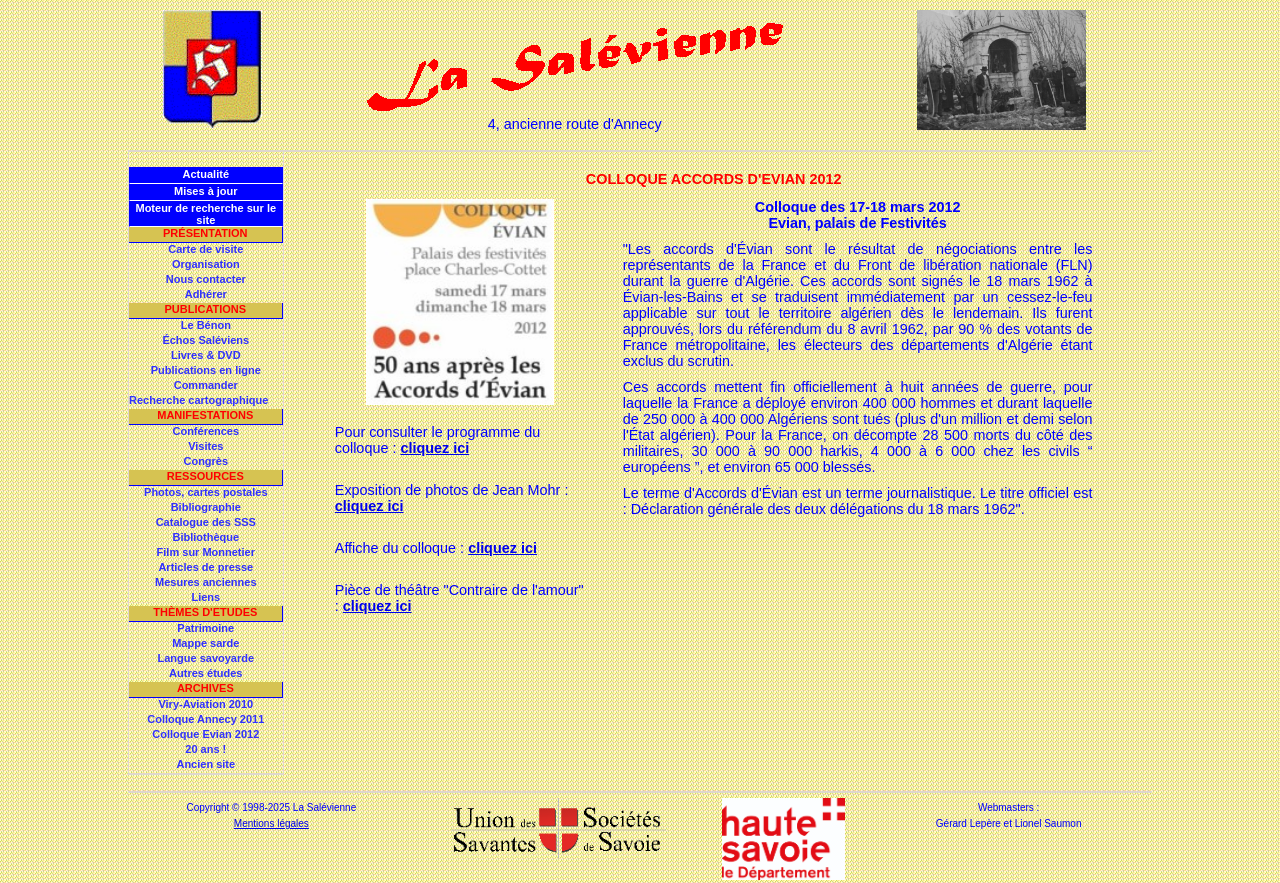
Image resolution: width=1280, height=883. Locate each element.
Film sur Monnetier (206, 552)
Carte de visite (205, 249)
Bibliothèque (205, 537)
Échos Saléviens (205, 340)
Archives (205, 688)
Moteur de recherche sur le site (205, 214)
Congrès (205, 461)
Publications (205, 309)
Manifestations (205, 415)
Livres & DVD (206, 355)
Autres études (205, 673)
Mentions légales (271, 823)
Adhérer (206, 294)
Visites (205, 446)
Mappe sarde (205, 643)
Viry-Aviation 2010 (205, 704)
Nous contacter (206, 279)
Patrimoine (205, 628)
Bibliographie (206, 507)
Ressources (205, 476)
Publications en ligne (206, 370)
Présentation (205, 233)
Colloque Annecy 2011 (205, 719)
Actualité (206, 174)
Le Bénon (206, 325)
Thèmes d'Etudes (205, 612)
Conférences (205, 431)
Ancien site (205, 764)
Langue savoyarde (206, 658)
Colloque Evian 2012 (205, 734)
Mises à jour (206, 191)
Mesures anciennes (206, 582)
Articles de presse (205, 567)
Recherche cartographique (198, 400)
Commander (206, 385)
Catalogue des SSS (206, 522)
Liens (205, 597)
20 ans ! (205, 749)
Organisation (206, 264)
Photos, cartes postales (206, 492)
